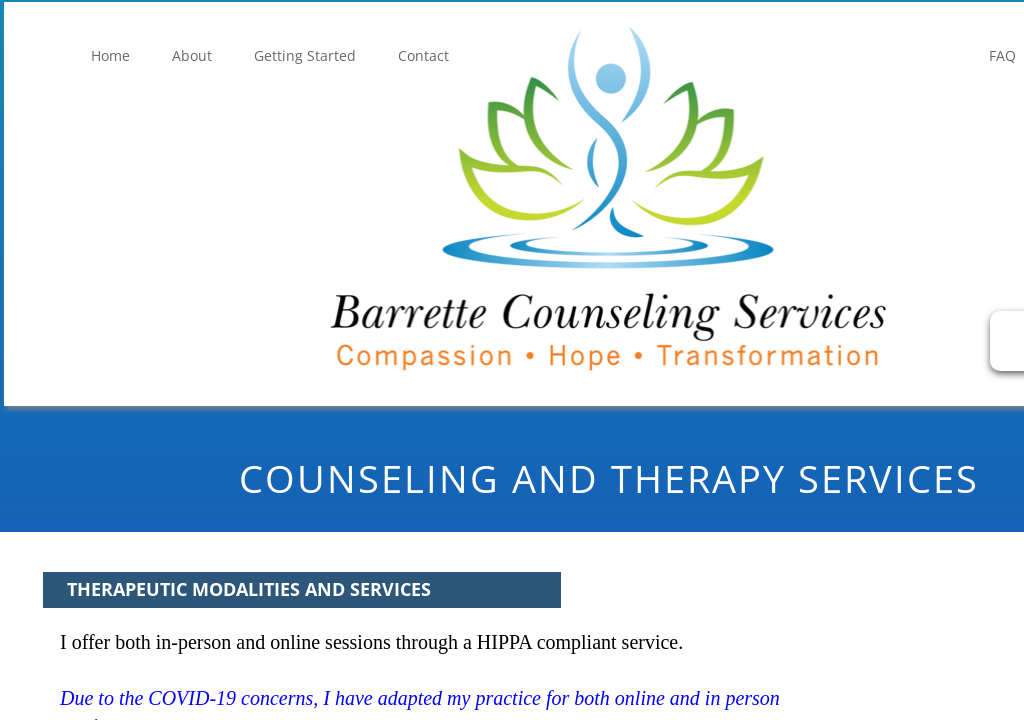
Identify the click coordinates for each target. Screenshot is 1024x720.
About (192, 55)
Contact (423, 55)
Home (110, 55)
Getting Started (305, 55)
